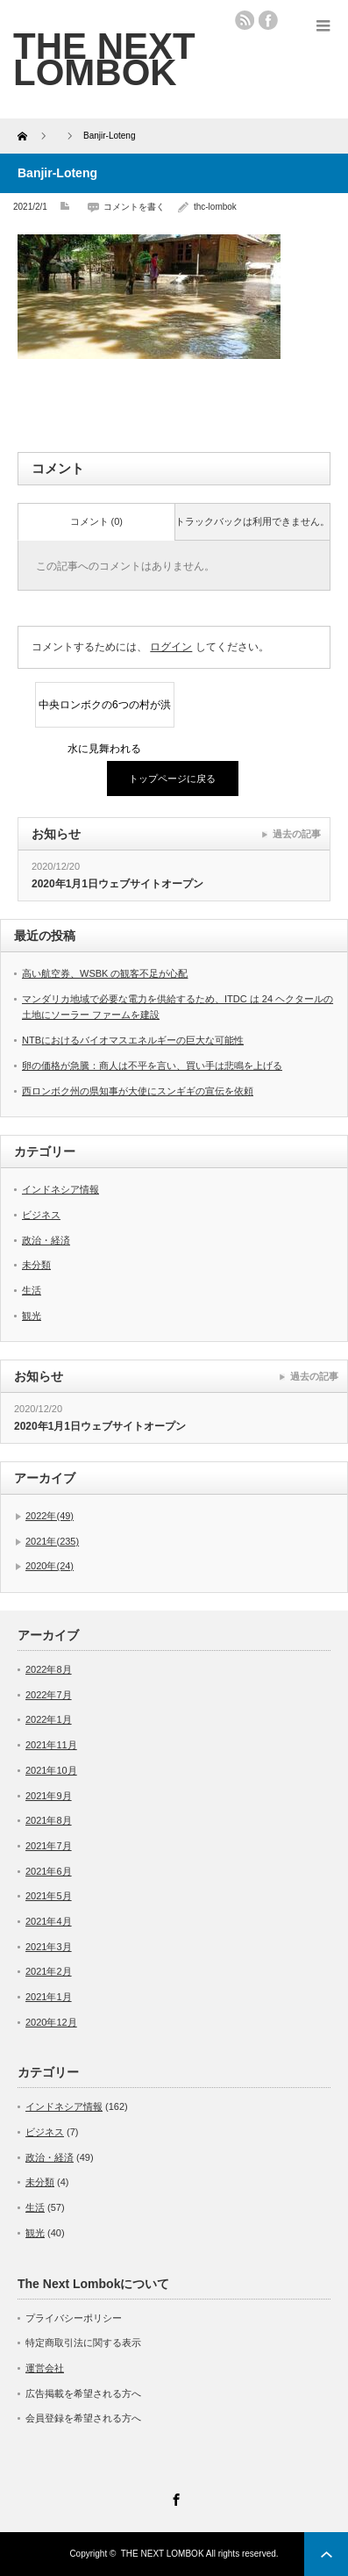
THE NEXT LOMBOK (162, 2553)
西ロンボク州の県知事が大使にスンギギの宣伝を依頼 (137, 1091)
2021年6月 (48, 1871)
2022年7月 (48, 1695)
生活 (31, 1290)
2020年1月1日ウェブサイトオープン (117, 884)
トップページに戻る (172, 778)
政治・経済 (46, 1240)
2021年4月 (48, 1921)
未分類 (36, 1264)
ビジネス (41, 1214)
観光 (31, 1315)
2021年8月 (48, 1820)
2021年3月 (48, 1946)
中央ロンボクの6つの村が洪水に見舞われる (105, 713)
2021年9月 (48, 1795)
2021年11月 (51, 1745)
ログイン (171, 647)
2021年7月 (48, 1846)
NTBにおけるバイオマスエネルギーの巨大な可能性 (133, 1040)
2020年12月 (51, 2022)
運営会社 (44, 2368)
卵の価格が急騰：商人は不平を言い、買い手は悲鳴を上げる (152, 1065)
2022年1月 (48, 1719)
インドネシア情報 (60, 1189)
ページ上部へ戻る (326, 2554)
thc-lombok (215, 207)
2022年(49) (49, 1515)
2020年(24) (49, 1566)
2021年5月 (48, 1896)
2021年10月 (51, 1770)
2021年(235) (52, 1541)
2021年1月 (48, 1996)
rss (244, 20)
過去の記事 (297, 834)
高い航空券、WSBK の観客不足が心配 (105, 973)
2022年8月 (48, 1669)
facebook (268, 20)
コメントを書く (134, 207)
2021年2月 (48, 1971)
